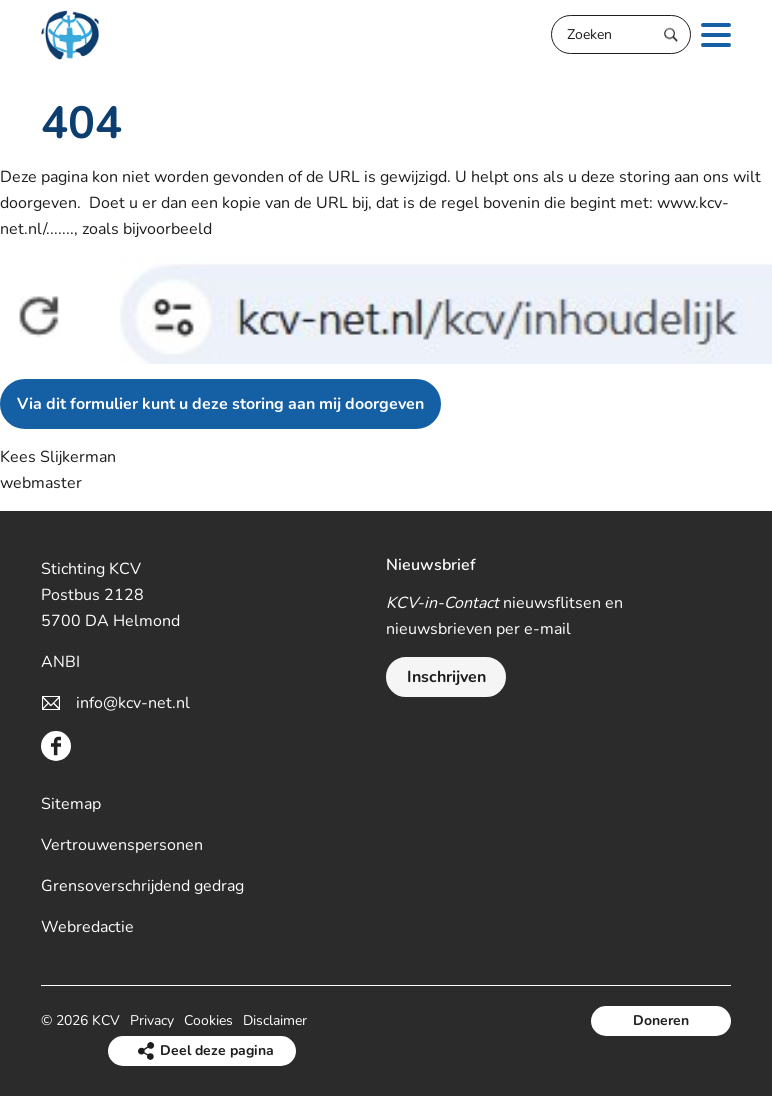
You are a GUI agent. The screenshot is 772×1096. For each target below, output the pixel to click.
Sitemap (71, 804)
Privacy (152, 1020)
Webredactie (87, 927)
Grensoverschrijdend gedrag (142, 886)
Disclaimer (275, 1020)
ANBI (60, 662)
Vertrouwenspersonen (122, 845)
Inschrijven (446, 677)
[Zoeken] (621, 34)
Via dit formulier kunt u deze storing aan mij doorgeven (220, 404)
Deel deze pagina (217, 1050)
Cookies (208, 1020)
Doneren (661, 1020)
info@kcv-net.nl (133, 703)
